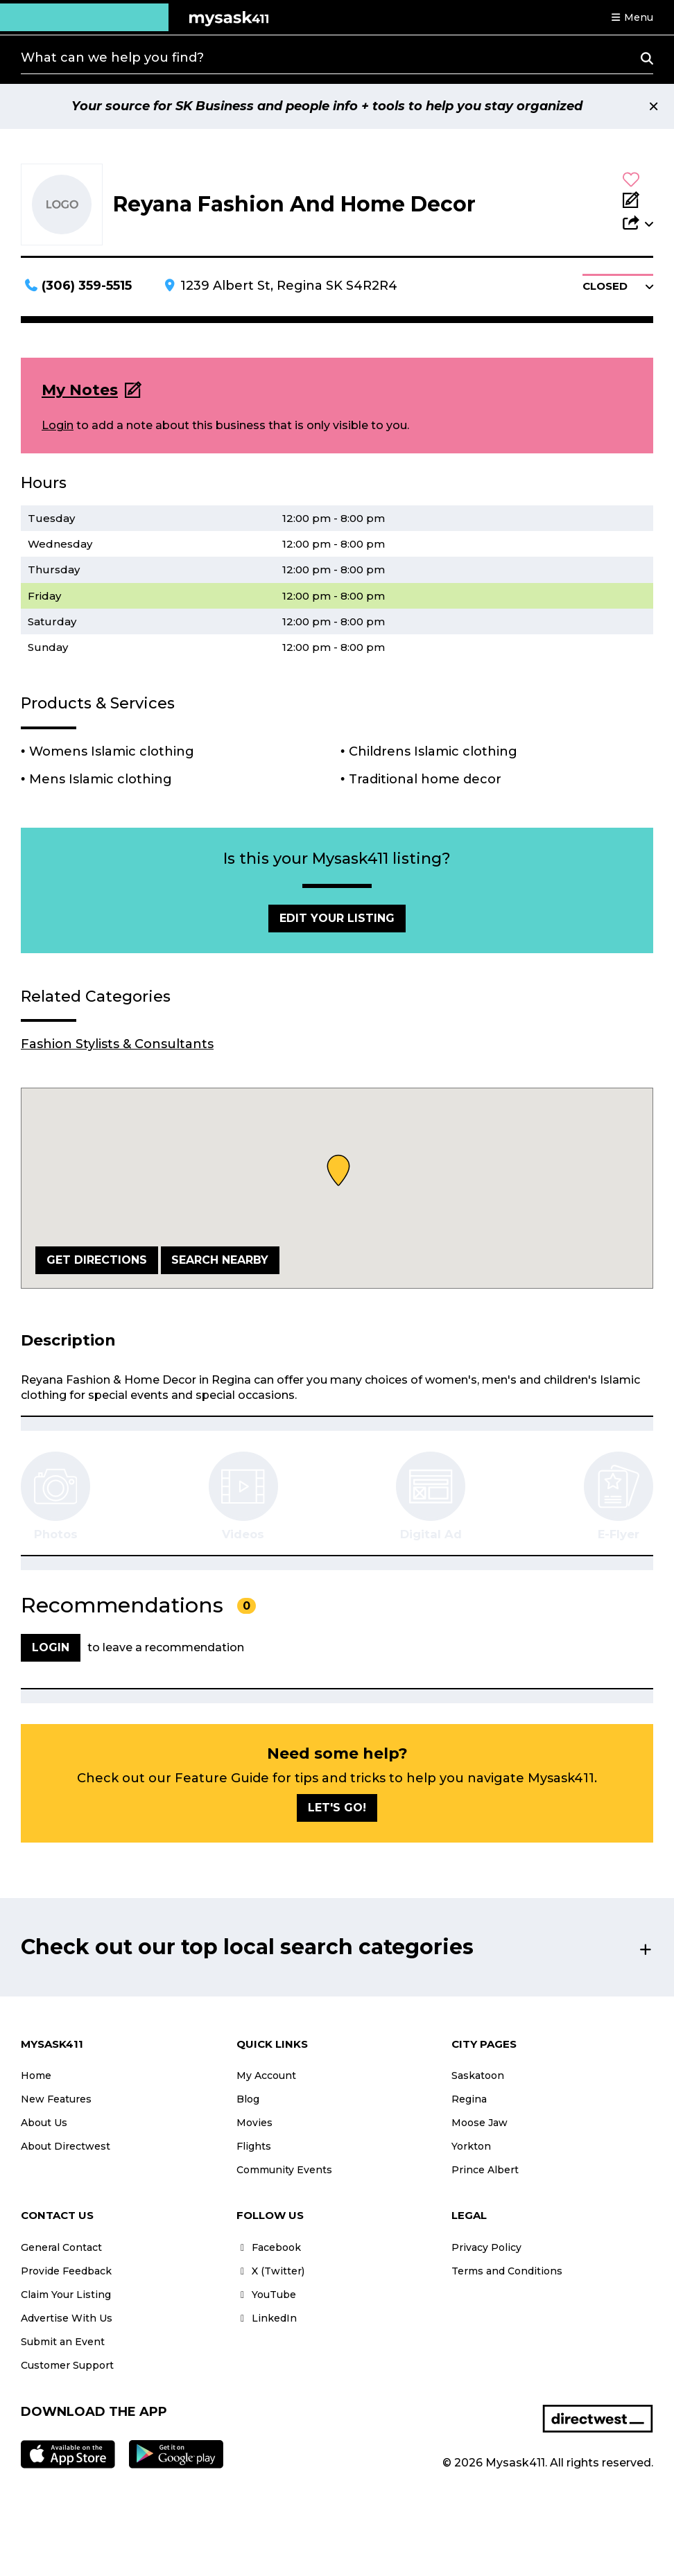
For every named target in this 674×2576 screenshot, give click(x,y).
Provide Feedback (66, 2271)
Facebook (268, 2247)
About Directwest (65, 2146)
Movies (254, 2122)
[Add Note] (638, 201)
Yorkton (471, 2146)
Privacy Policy (486, 2247)
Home (36, 2075)
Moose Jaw (479, 2122)
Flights (253, 2146)
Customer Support (67, 2365)
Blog (247, 2099)
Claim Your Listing (66, 2294)
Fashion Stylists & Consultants (117, 1044)
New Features (56, 2099)
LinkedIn (266, 2318)
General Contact (61, 2247)
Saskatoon (477, 2075)
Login (58, 425)
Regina (469, 2099)
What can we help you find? (112, 57)
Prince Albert (485, 2170)
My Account (266, 2075)
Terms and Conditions (506, 2271)
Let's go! (337, 1807)
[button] (631, 17)
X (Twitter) (270, 2271)
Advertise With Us (66, 2318)
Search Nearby (219, 1260)
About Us (44, 2122)
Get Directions (96, 1260)
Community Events (284, 2170)
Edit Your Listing (337, 918)
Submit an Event (63, 2341)
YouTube (266, 2294)
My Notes (80, 390)
